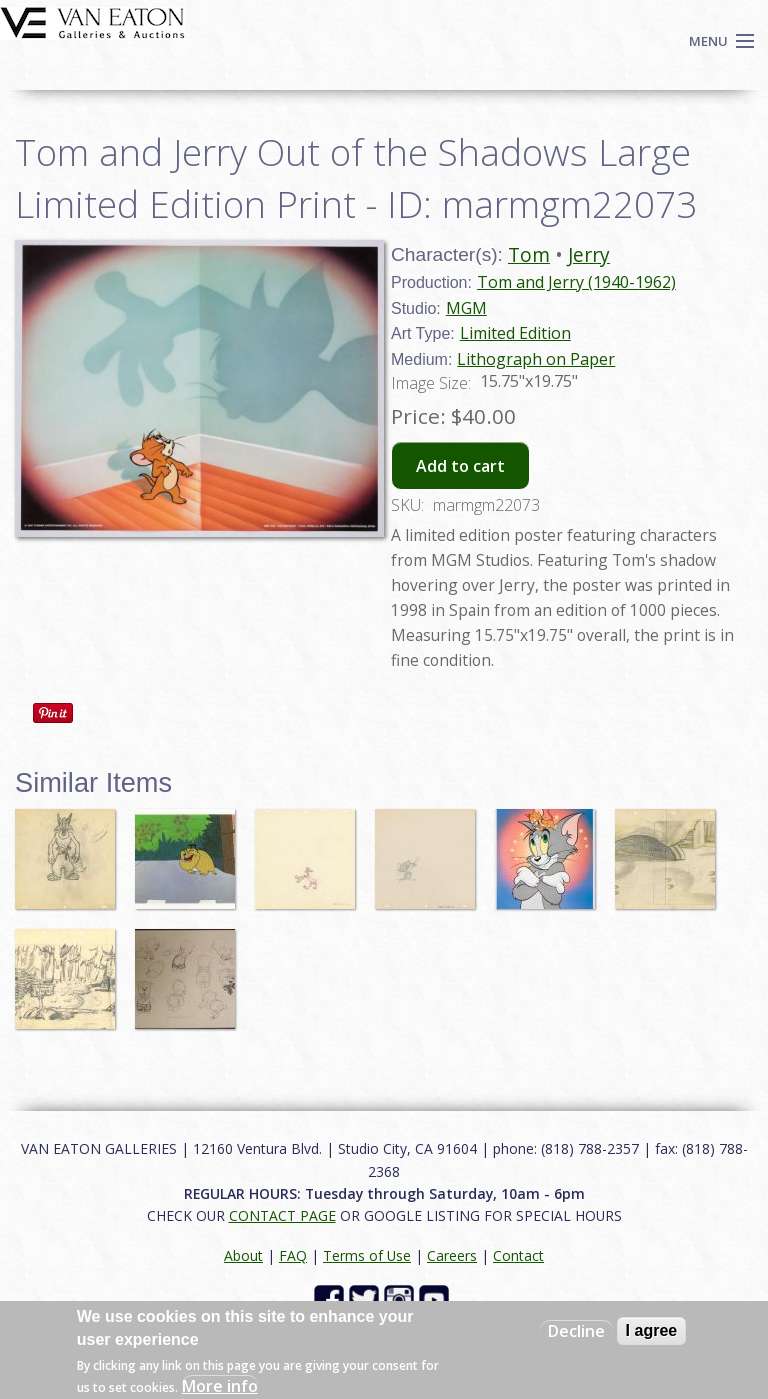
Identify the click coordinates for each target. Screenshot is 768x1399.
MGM (466, 308)
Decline (576, 1331)
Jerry (589, 254)
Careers (452, 1255)
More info (220, 1386)
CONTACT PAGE (282, 1215)
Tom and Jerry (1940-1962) (576, 282)
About (243, 1255)
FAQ (293, 1255)
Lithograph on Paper (536, 359)
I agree (652, 1330)
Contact (518, 1255)
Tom (529, 254)
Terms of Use (367, 1255)
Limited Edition (515, 333)
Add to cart (460, 466)
